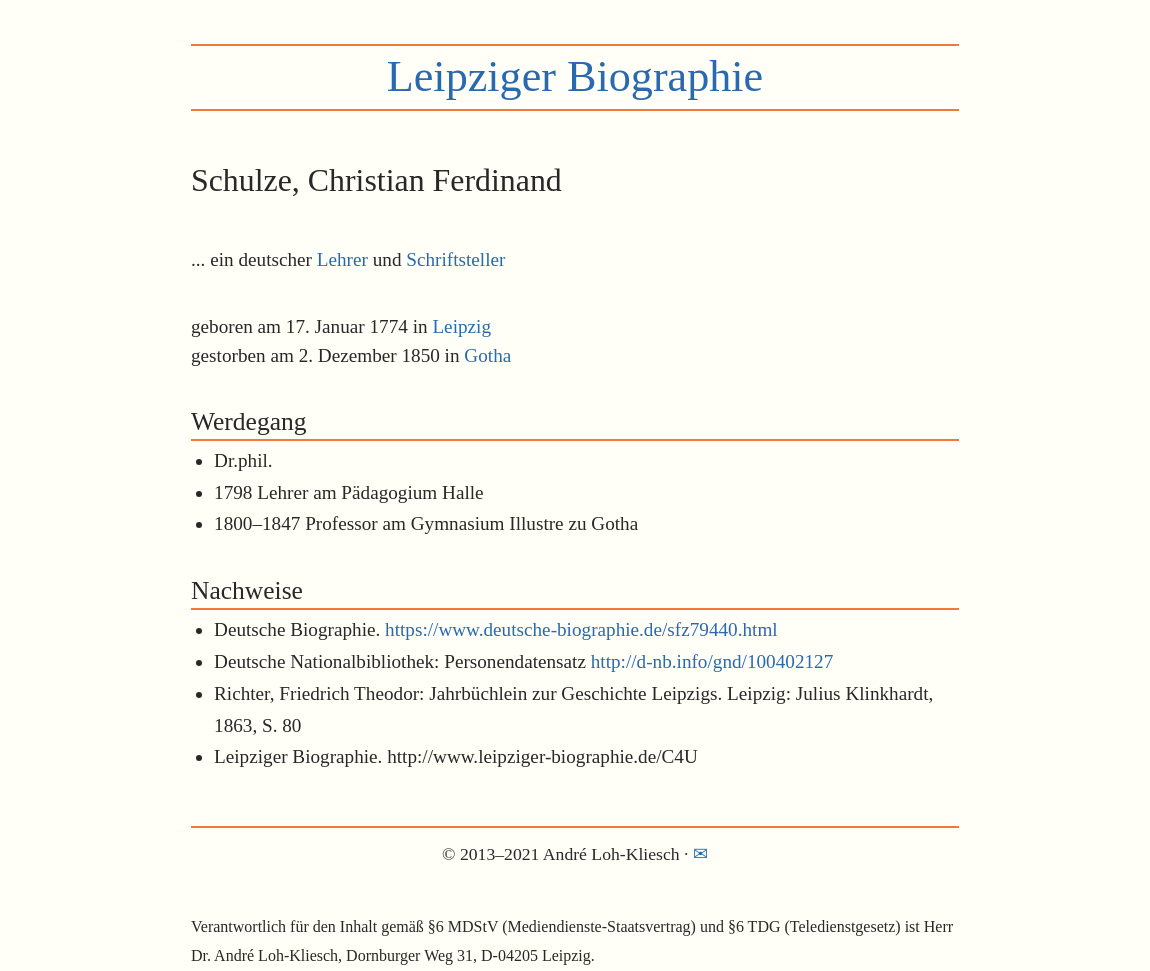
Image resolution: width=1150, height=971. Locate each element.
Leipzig (461, 326)
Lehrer (342, 259)
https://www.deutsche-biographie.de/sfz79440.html (581, 629)
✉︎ (700, 854)
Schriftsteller (455, 259)
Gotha (487, 355)
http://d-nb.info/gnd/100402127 (712, 661)
